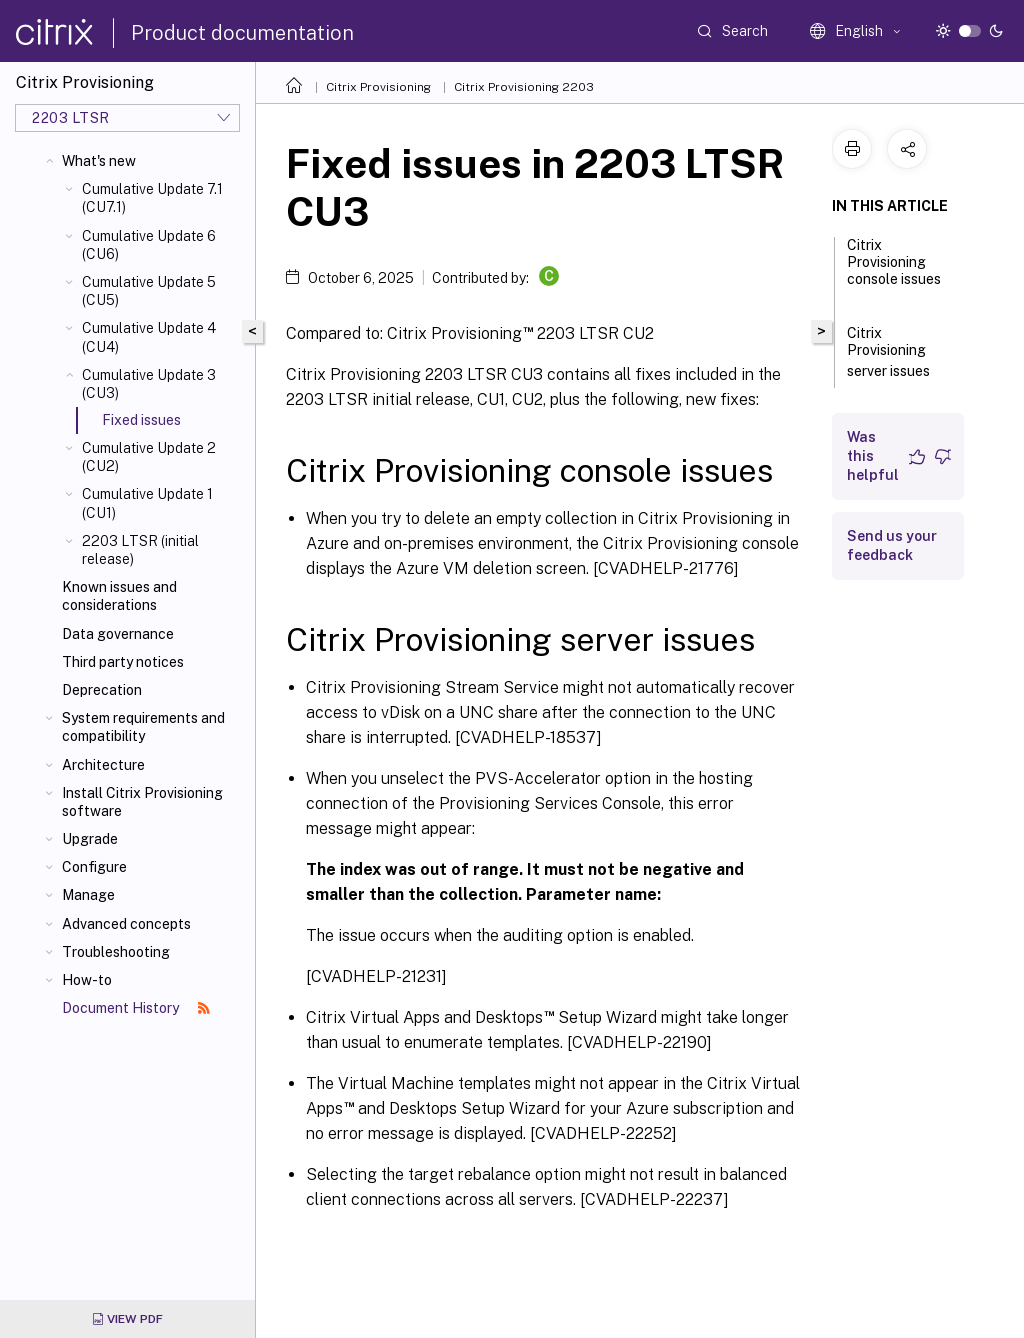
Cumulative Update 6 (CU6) (149, 245)
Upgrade (90, 839)
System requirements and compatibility (143, 727)
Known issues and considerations (119, 596)
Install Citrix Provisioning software (142, 802)
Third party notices (123, 662)
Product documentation (242, 33)
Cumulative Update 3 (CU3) (149, 384)
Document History (136, 1008)
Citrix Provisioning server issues (899, 352)
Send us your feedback (892, 545)
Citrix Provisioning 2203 (524, 87)
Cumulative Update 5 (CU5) (149, 291)
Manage (88, 895)
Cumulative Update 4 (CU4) (149, 337)
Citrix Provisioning (378, 87)
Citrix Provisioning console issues (894, 271)
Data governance (118, 634)
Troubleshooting (116, 952)
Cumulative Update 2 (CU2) (149, 457)
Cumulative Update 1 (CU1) (147, 503)
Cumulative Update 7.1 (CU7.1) (152, 198)
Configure (94, 867)
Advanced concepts (126, 924)
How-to (87, 980)
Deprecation (102, 690)
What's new (99, 161)
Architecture (103, 765)
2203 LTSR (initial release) (140, 550)
